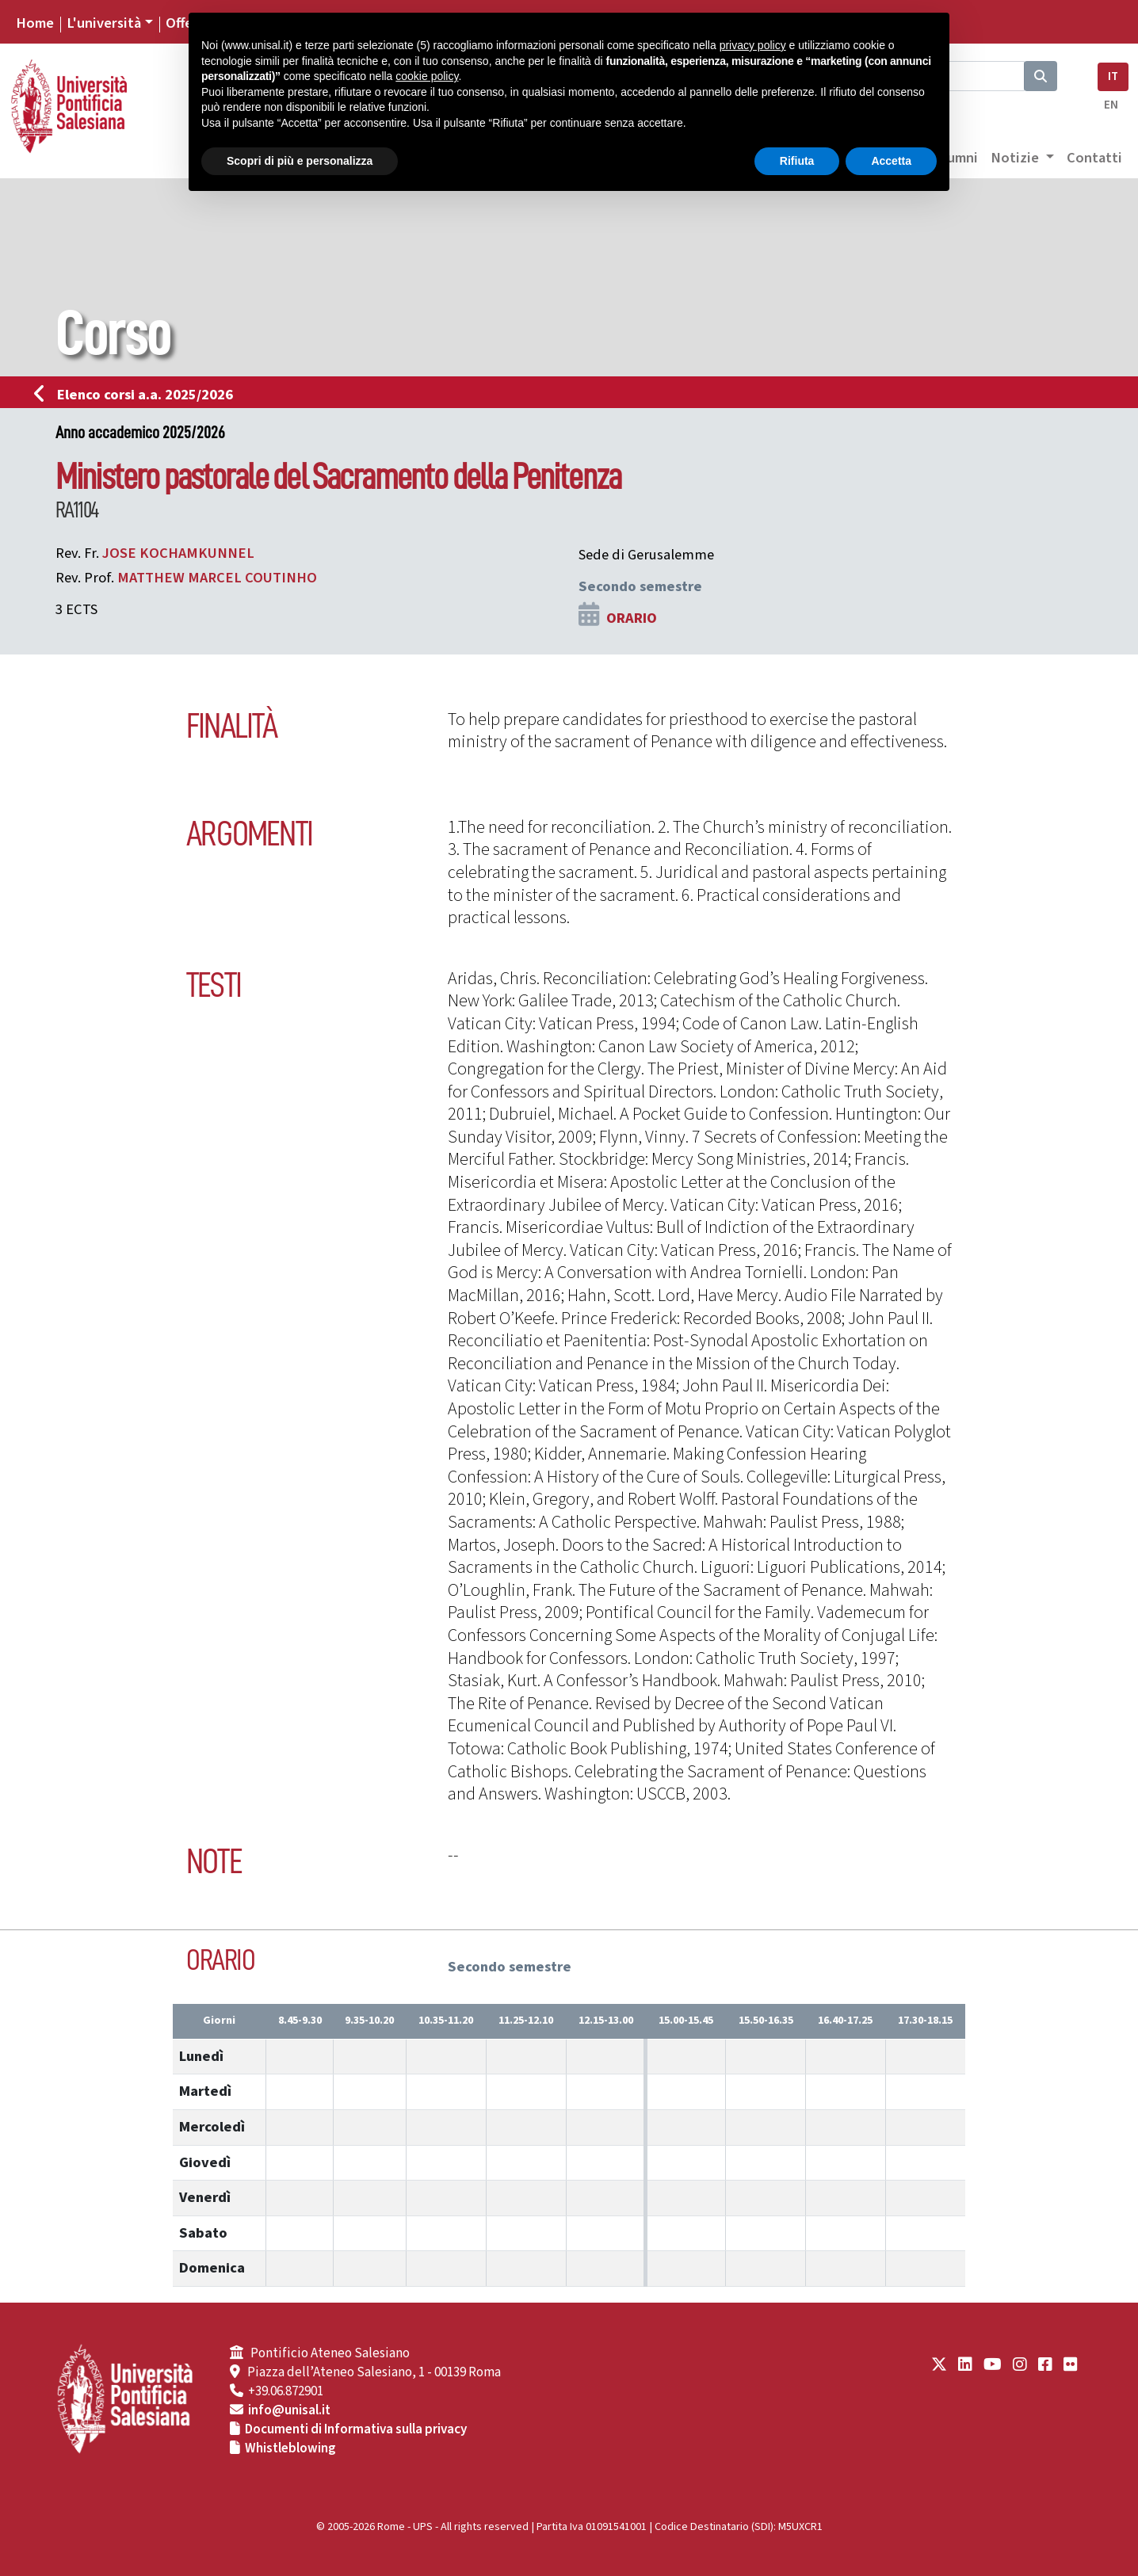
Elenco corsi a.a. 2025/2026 (138, 394)
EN (1111, 105)
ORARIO (631, 618)
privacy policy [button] (753, 45)
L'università (104, 23)
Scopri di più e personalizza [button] (299, 161)
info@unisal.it (289, 2410)
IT (1113, 76)
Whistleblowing (290, 2448)
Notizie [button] (1016, 157)
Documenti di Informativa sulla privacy (356, 2429)
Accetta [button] (891, 161)
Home (35, 23)
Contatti (1094, 157)
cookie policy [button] (426, 76)
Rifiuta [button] (797, 161)
